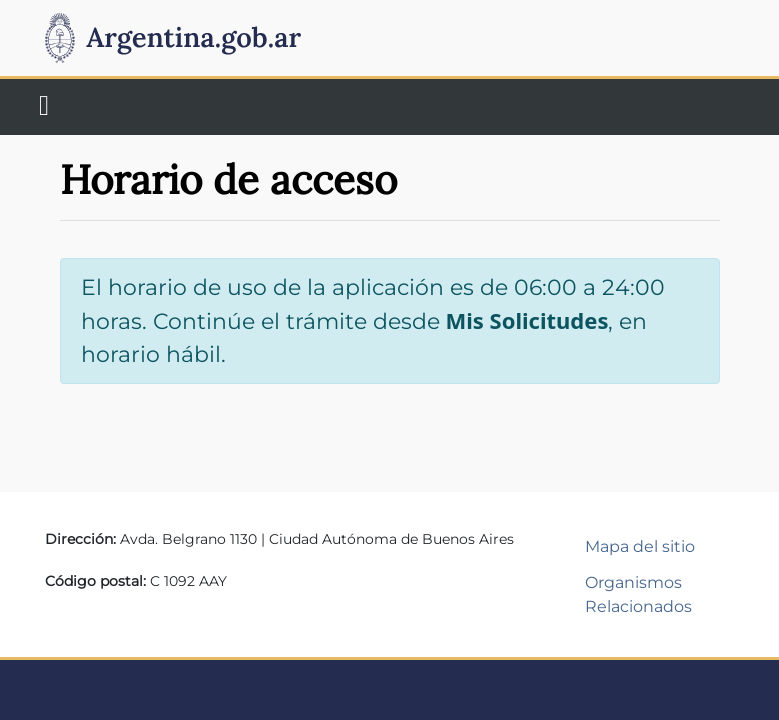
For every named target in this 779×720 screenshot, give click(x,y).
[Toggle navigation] (44, 107)
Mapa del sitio (640, 546)
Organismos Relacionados (638, 594)
